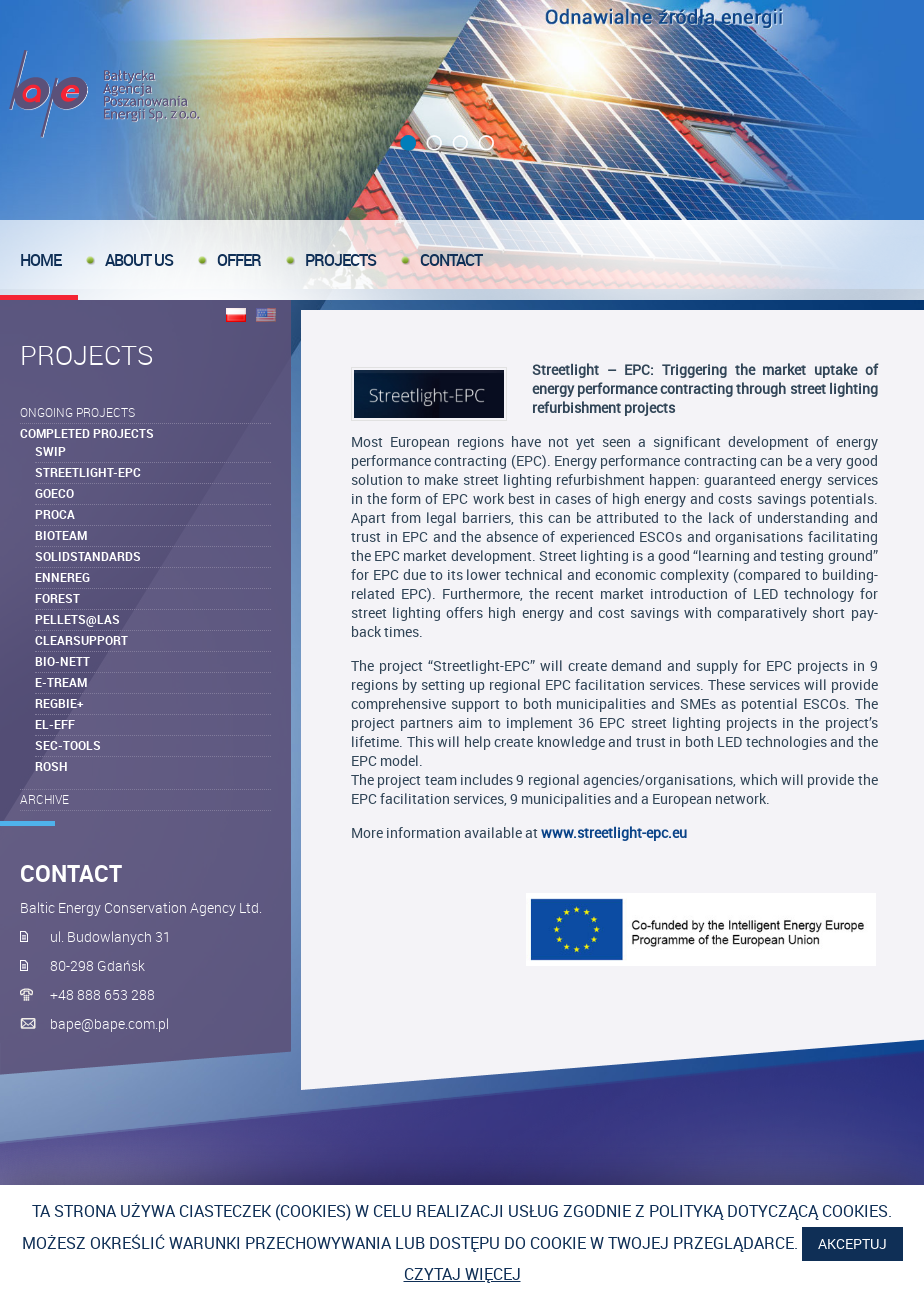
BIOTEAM (61, 535)
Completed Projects (87, 433)
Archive (44, 799)
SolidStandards (88, 556)
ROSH (51, 766)
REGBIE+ (59, 703)
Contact (451, 260)
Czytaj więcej (462, 1274)
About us (139, 260)
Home (40, 260)
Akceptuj (852, 1243)
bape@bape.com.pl (109, 1023)
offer (239, 260)
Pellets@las (77, 619)
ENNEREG (62, 577)
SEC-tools (68, 745)
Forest (57, 598)
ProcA (55, 514)
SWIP (50, 451)
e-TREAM (61, 682)
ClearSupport (81, 640)
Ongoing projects (77, 412)
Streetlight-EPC (88, 472)
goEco (54, 493)
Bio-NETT (62, 661)
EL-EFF (55, 724)
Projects (340, 260)
